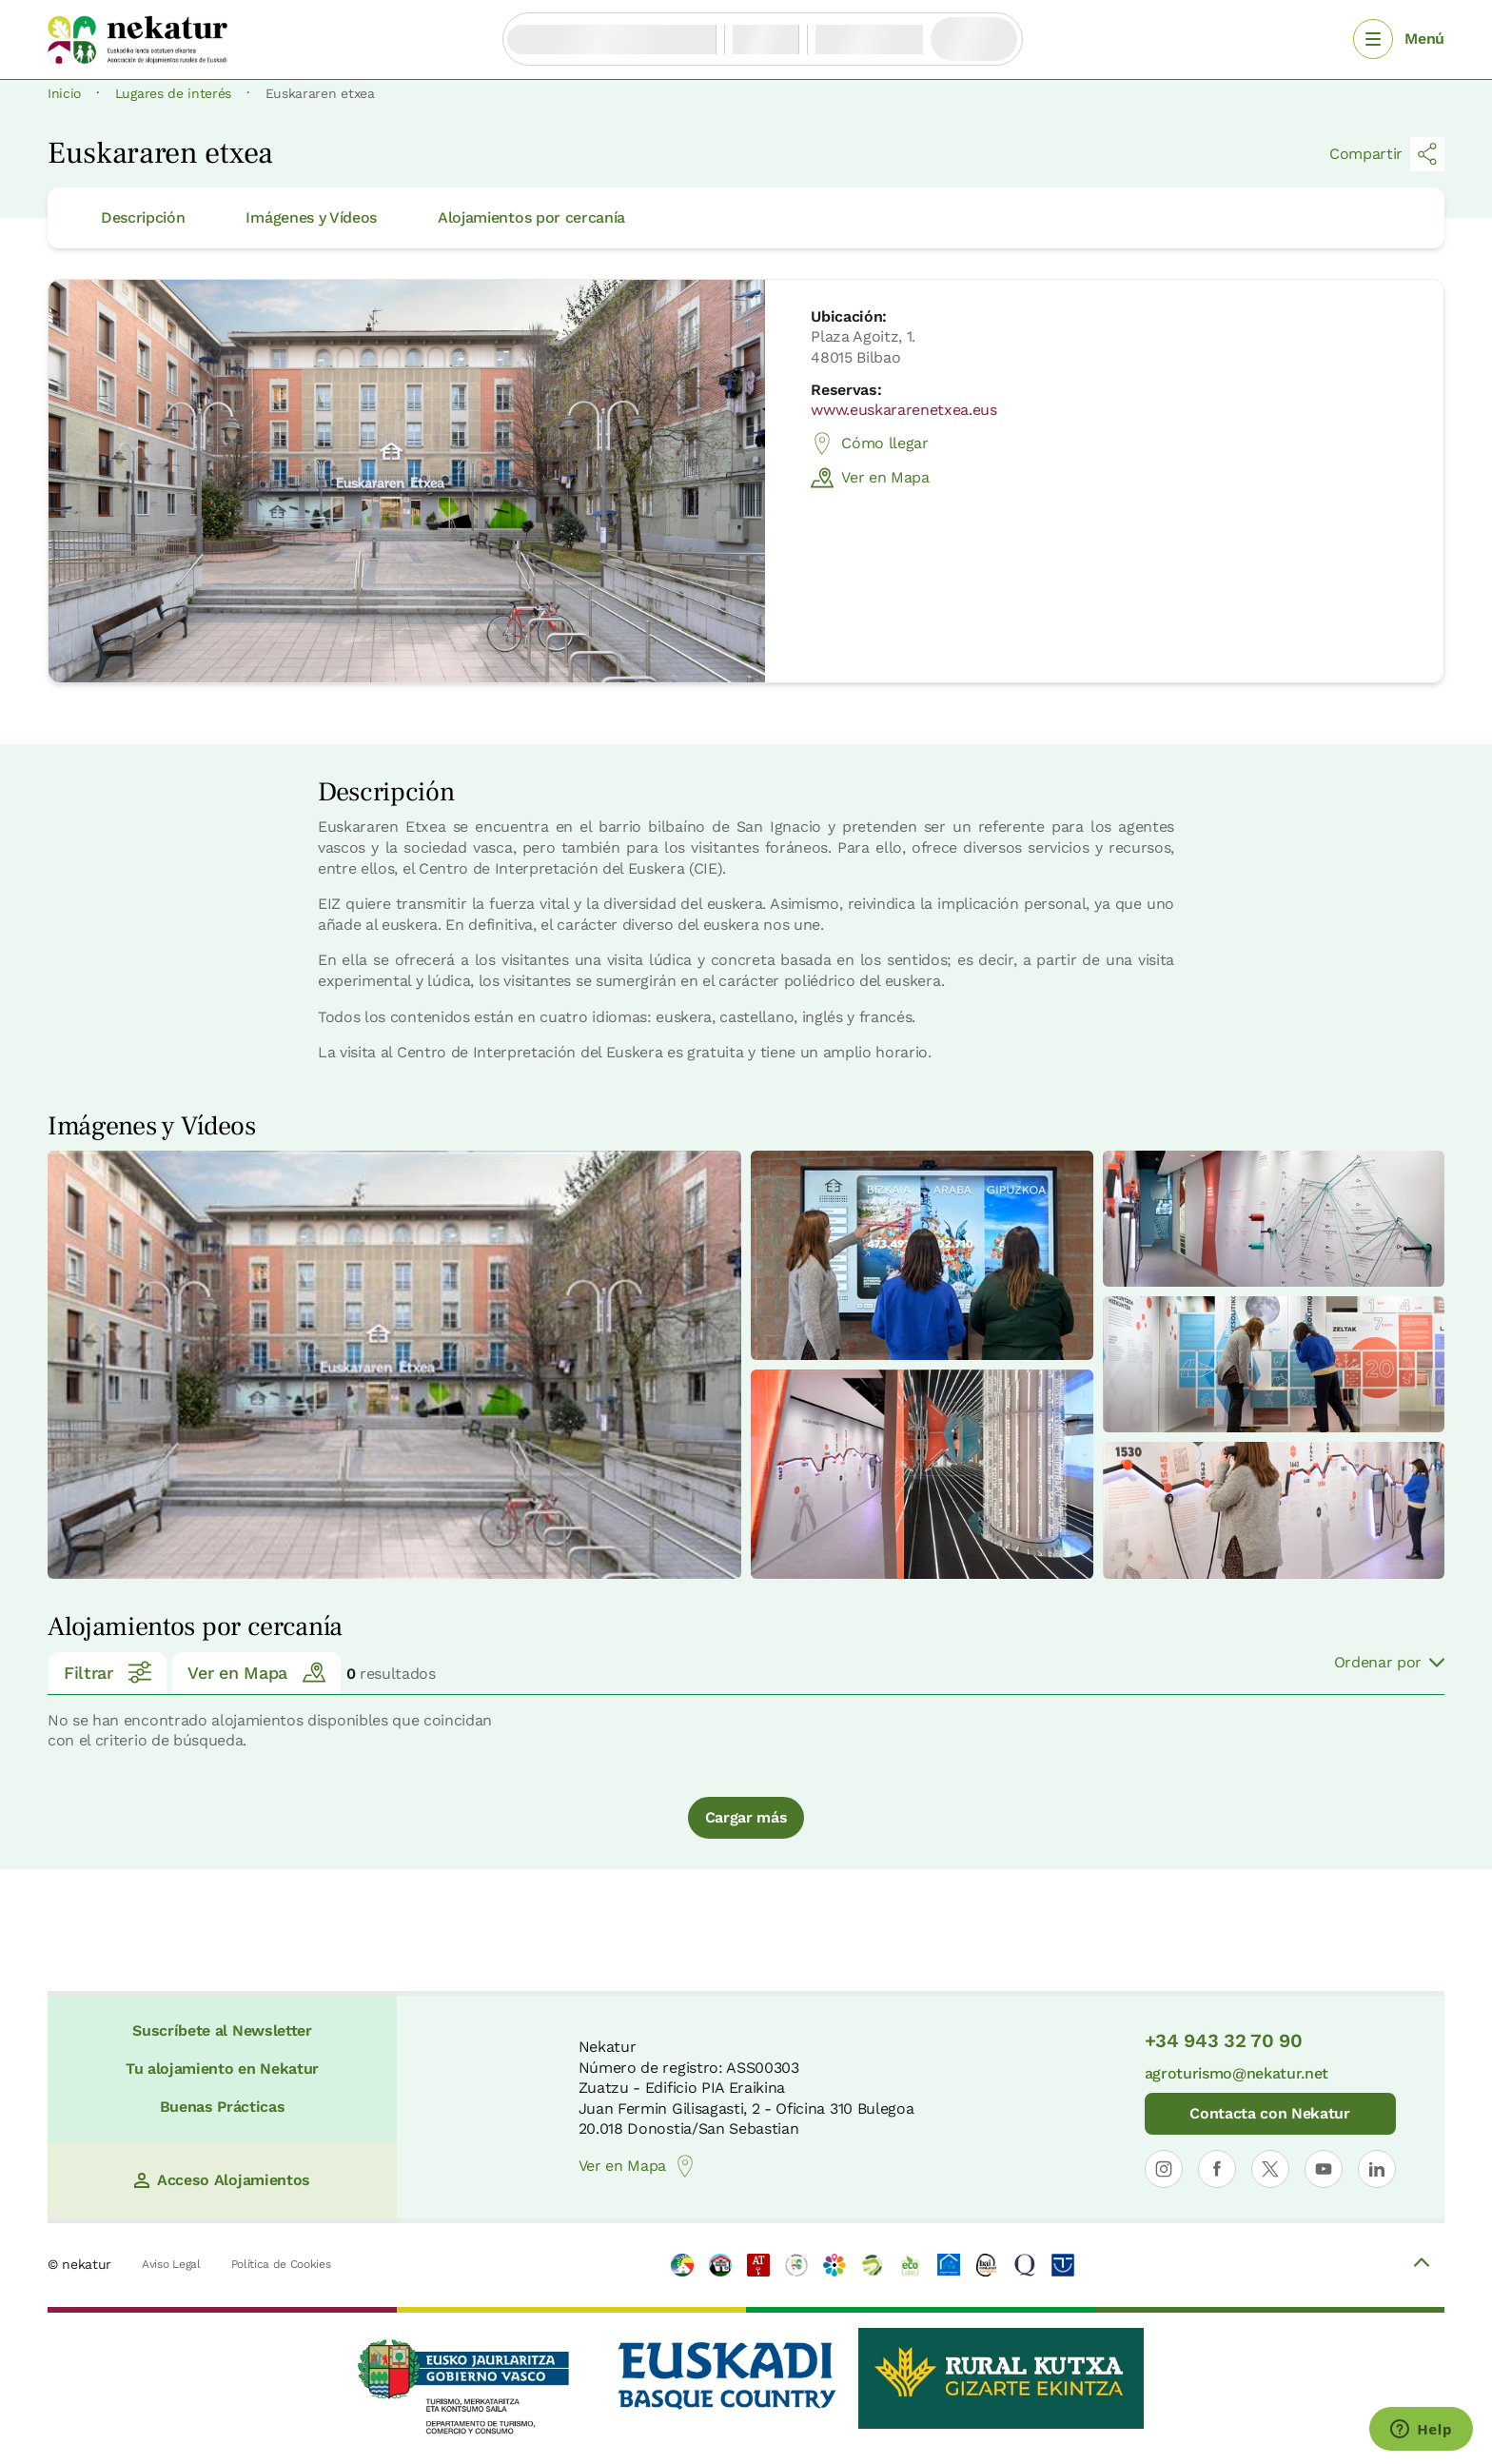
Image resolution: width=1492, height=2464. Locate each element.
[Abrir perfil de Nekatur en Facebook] (1217, 2169)
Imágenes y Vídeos (311, 217)
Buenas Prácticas (222, 2107)
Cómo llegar (869, 443)
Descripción (143, 217)
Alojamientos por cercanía (531, 217)
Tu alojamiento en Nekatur (222, 2069)
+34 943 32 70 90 (1224, 2040)
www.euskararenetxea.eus (904, 410)
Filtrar (107, 1672)
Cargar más (746, 1817)
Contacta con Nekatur (1269, 2113)
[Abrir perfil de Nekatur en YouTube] (1324, 2169)
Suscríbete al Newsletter (221, 2030)
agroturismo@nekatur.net (1237, 2073)
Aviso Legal (171, 2264)
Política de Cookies (281, 2264)
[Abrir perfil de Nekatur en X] (1270, 2169)
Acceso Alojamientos (222, 2180)
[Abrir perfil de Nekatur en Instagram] (1164, 2169)
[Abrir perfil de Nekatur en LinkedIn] (1377, 2169)
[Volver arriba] (1421, 2265)
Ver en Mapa (870, 477)
